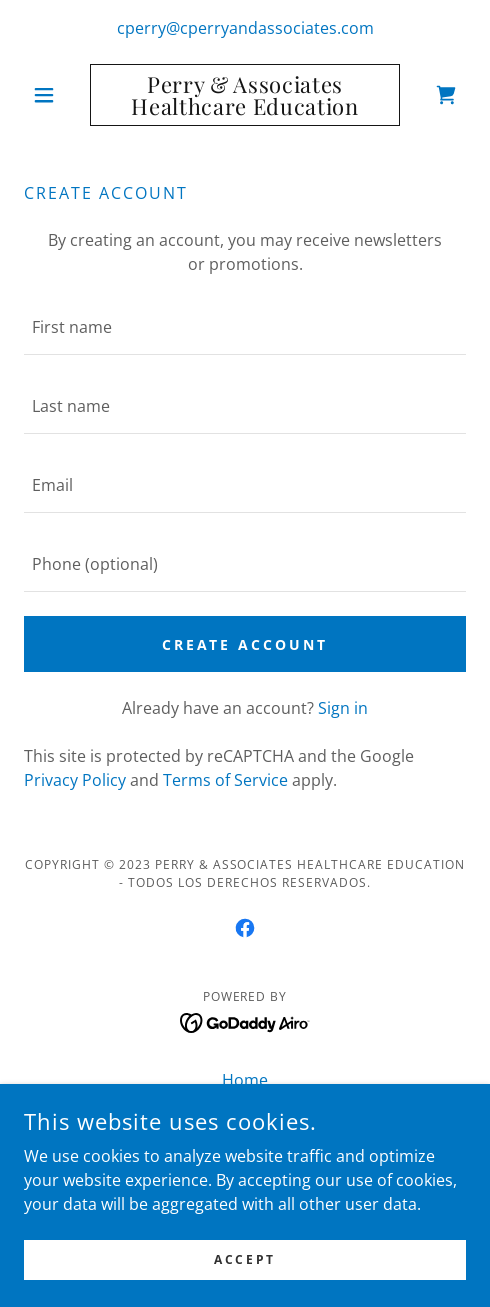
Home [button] (245, 1080)
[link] (244, 95)
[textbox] (245, 327)
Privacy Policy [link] (75, 780)
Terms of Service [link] (225, 780)
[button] (57, 95)
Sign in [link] (343, 708)
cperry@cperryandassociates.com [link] (245, 28)
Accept (244, 1272)
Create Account (245, 644)
